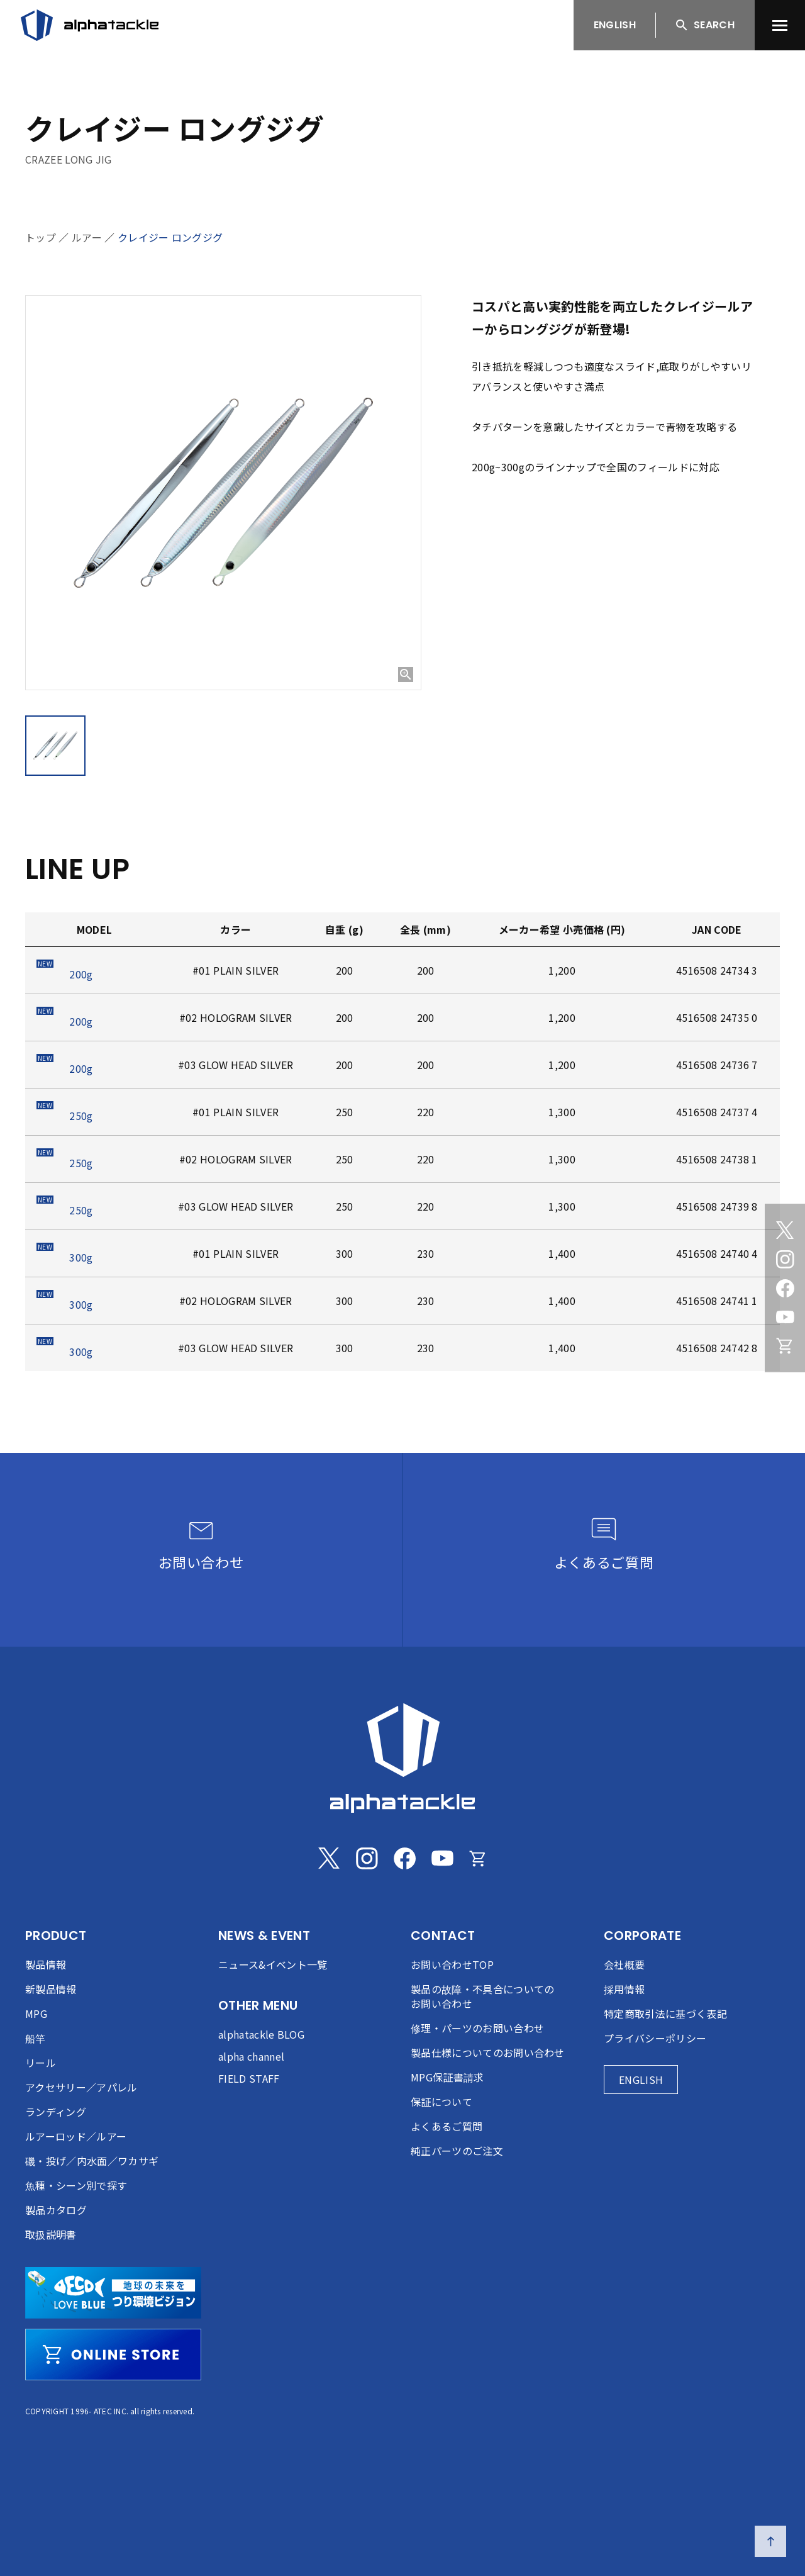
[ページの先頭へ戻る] (770, 2541)
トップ (40, 237)
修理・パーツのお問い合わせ (477, 2028)
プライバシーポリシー (655, 2038)
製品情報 (45, 1964)
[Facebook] (784, 1288)
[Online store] (784, 1345)
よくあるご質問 (446, 2126)
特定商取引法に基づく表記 (665, 2013)
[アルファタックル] (89, 25)
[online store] (113, 2354)
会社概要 (624, 1964)
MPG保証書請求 (447, 2077)
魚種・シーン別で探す (76, 2185)
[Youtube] (784, 1317)
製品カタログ (56, 2209)
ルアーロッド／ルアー (75, 2136)
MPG (36, 2013)
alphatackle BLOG (261, 2034)
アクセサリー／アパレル (81, 2087)
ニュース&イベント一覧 (273, 1964)
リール (40, 2062)
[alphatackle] (402, 1758)
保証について (441, 2101)
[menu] (780, 25)
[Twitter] (784, 1230)
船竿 (35, 2038)
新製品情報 (51, 1988)
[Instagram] (784, 1259)
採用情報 (624, 1988)
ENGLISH (615, 25)
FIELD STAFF (249, 2078)
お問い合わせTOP (452, 1964)
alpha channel (251, 2056)
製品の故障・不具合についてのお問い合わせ (482, 1996)
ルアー (87, 237)
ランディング (55, 2111)
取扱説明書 (51, 2234)
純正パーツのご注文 (457, 2150)
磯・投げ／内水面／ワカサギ (91, 2160)
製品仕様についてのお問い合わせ (488, 2052)
